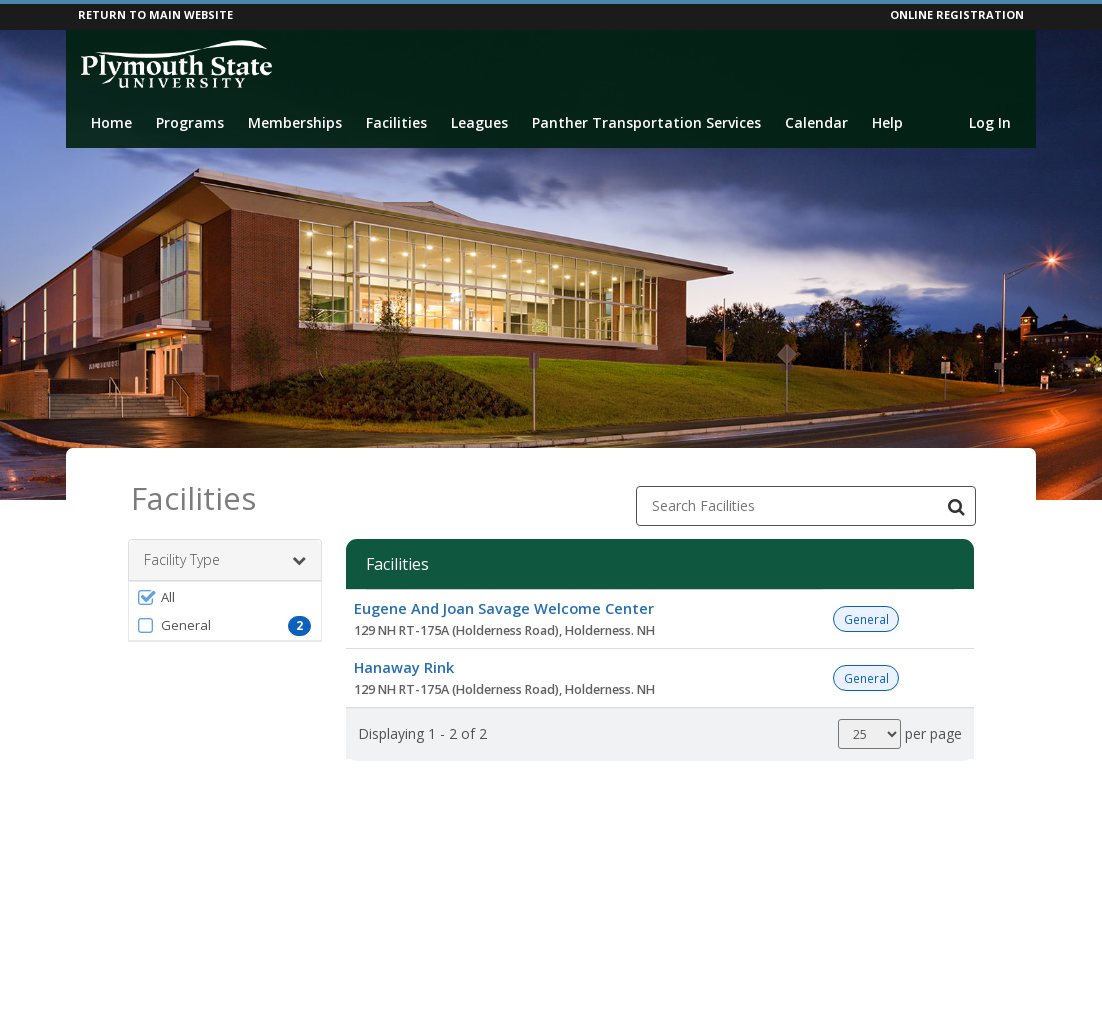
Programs (190, 122)
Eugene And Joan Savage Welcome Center (504, 608)
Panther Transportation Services (646, 122)
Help (887, 122)
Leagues (479, 122)
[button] (225, 597)
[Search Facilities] (956, 506)
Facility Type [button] (225, 560)
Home (111, 122)
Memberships (295, 122)
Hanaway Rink (404, 667)
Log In (990, 122)
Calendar (816, 122)
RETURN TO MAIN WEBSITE (155, 14)
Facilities (396, 122)
